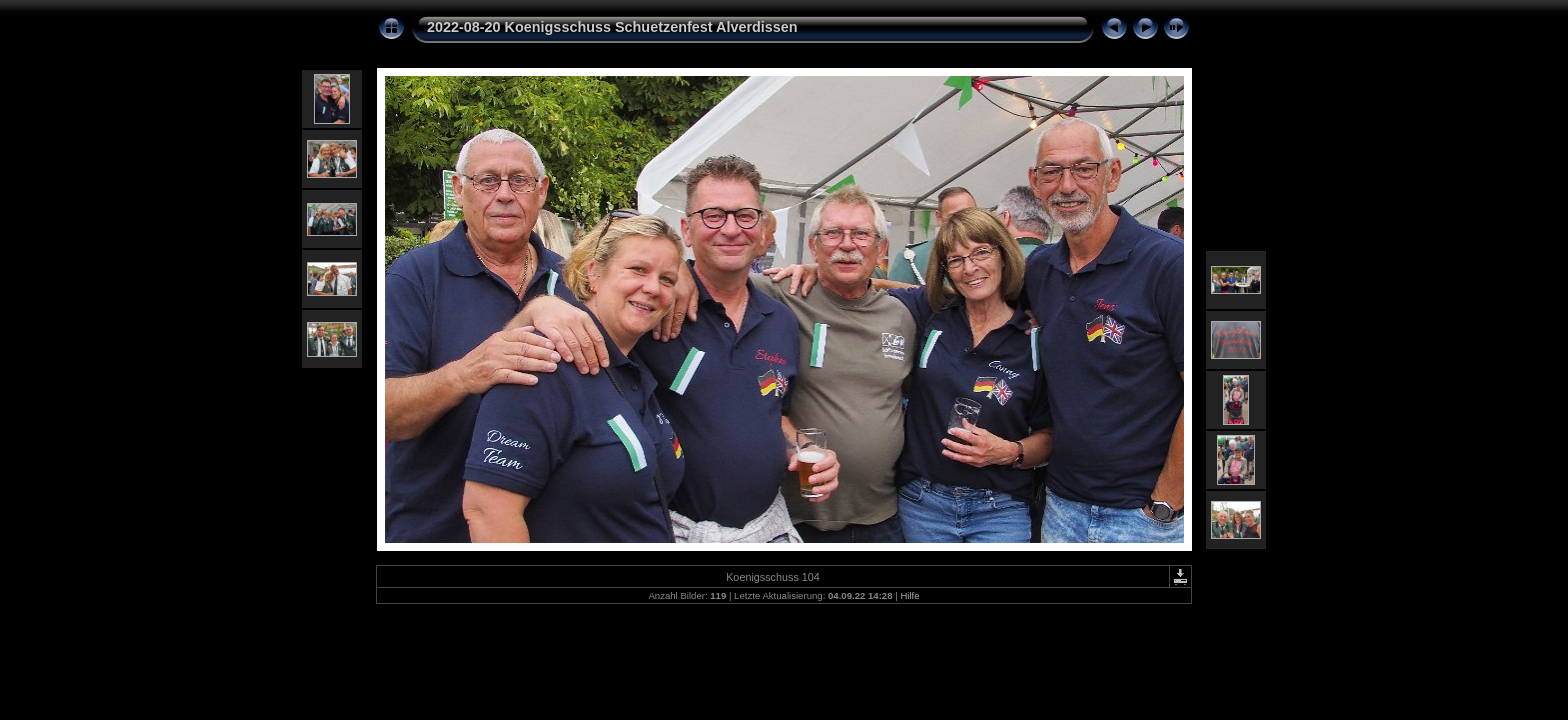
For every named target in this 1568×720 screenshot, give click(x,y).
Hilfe (909, 595)
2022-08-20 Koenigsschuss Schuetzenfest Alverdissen (612, 27)
